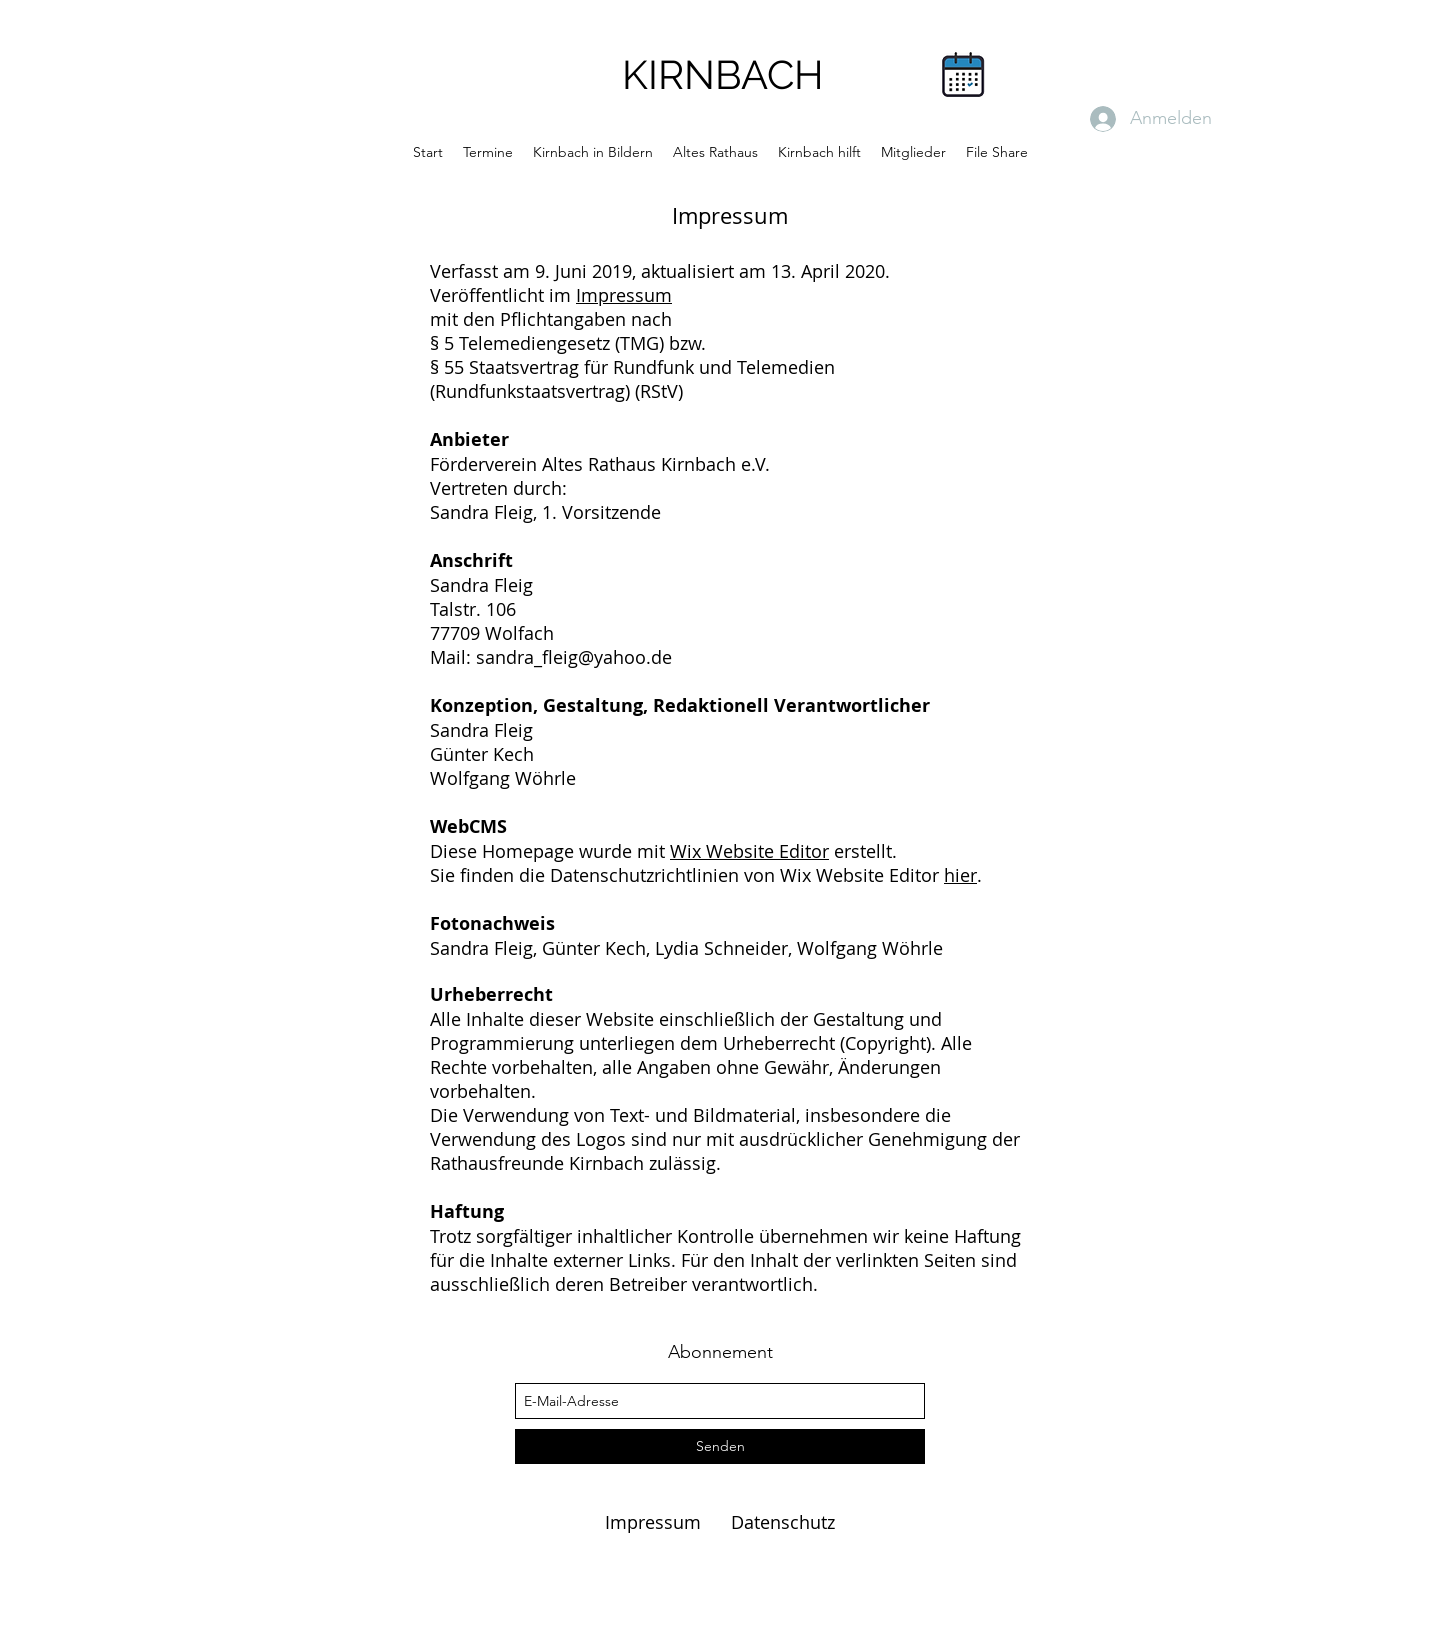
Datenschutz (783, 1522)
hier (960, 875)
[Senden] (720, 1446)
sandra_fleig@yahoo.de (574, 657)
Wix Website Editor (749, 851)
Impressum (624, 295)
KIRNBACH (723, 74)
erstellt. (863, 851)
